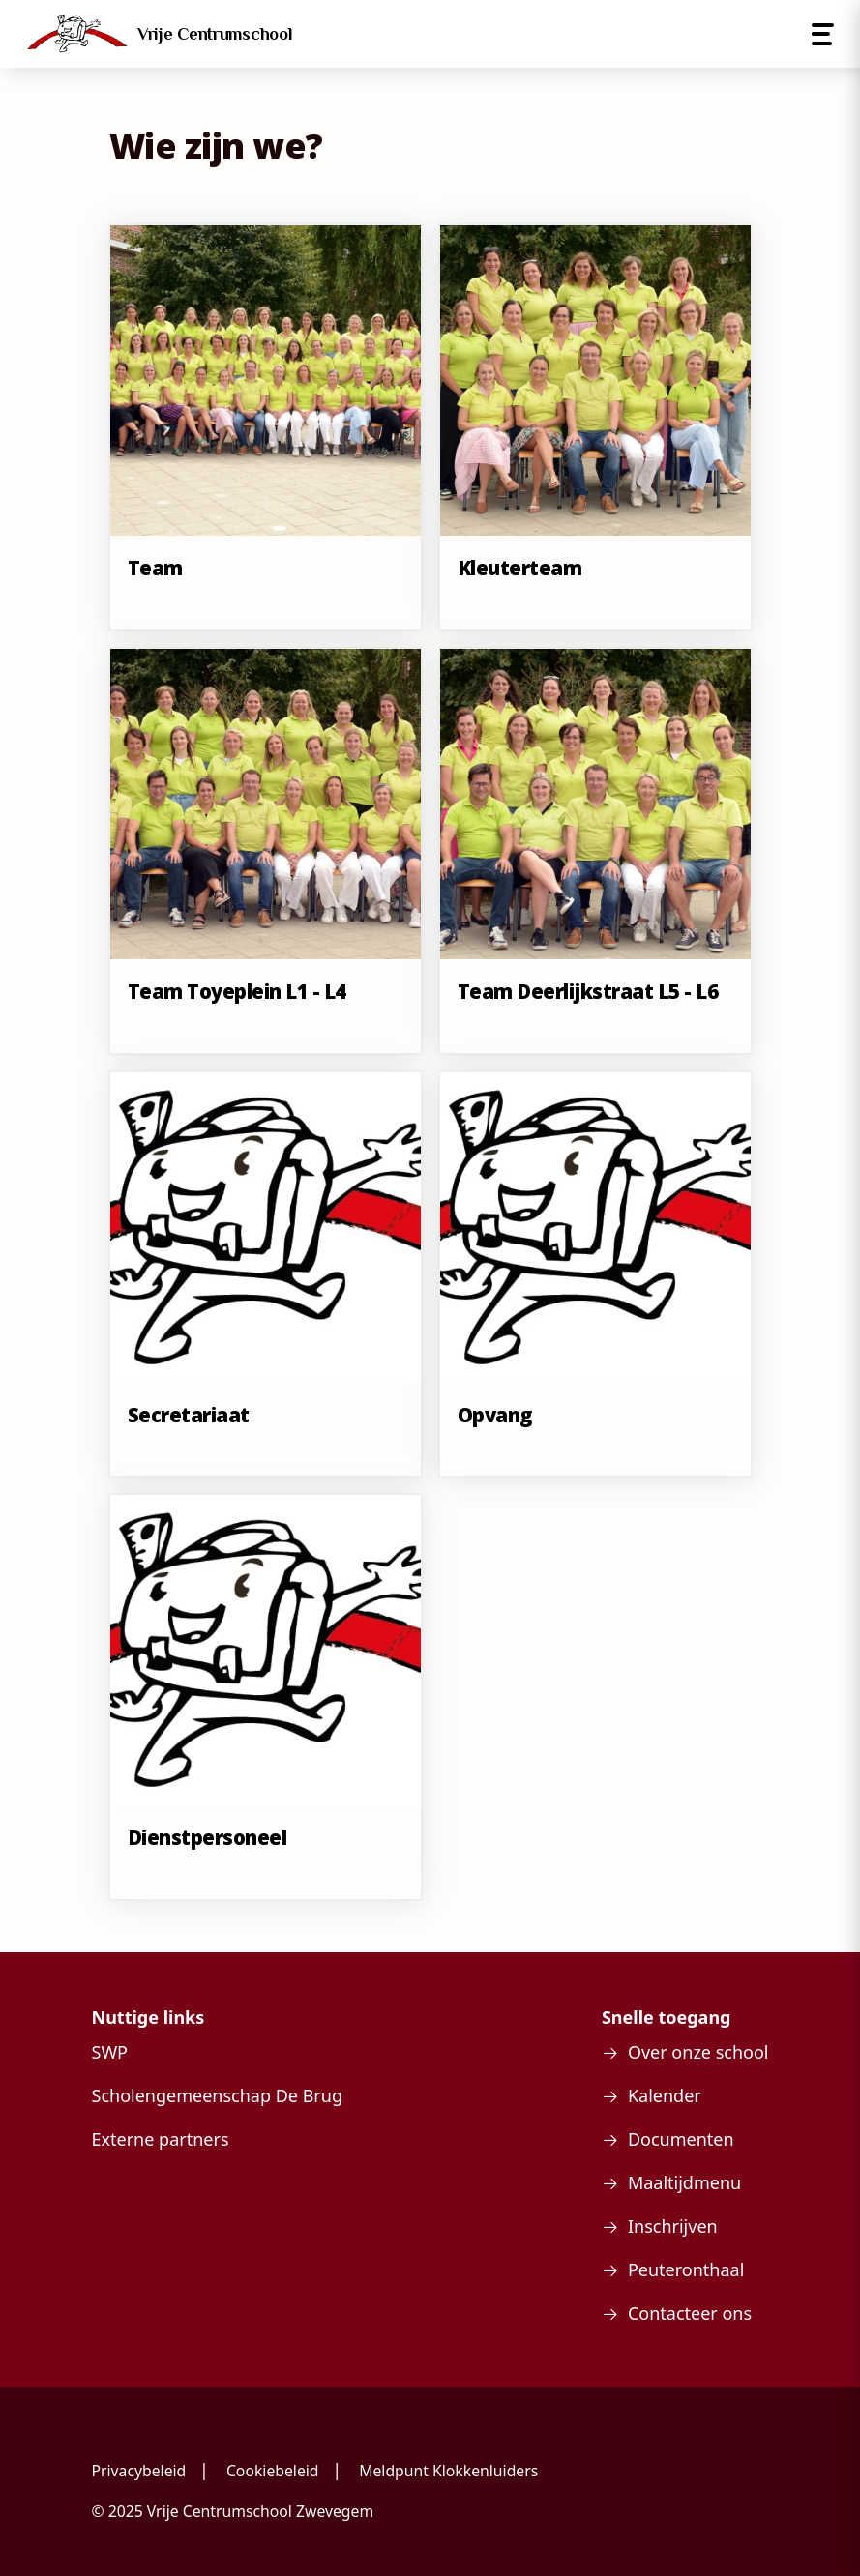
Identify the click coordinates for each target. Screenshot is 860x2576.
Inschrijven (673, 2226)
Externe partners (160, 2139)
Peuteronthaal (686, 2269)
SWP (110, 2052)
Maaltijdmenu (684, 2182)
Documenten (681, 2139)
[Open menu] (822, 34)
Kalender (664, 2095)
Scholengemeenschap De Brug (217, 2095)
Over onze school (698, 2052)
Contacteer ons (690, 2313)
